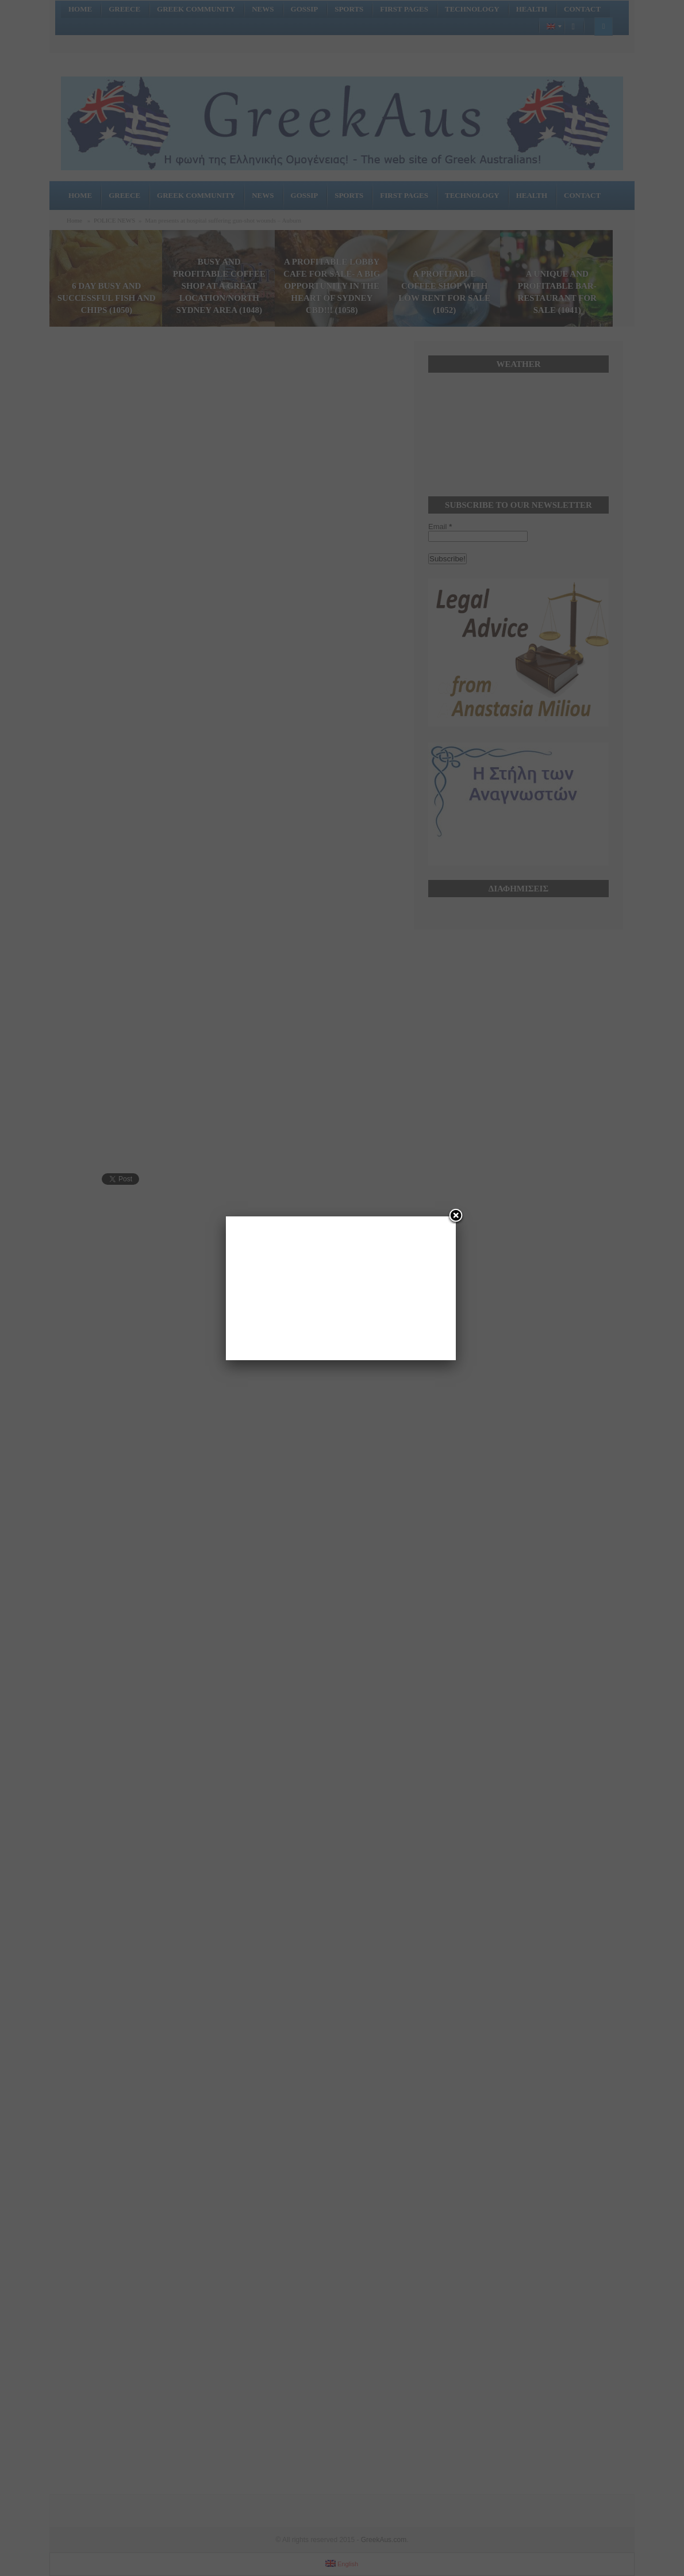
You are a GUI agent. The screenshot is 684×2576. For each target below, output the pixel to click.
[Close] (455, 1216)
